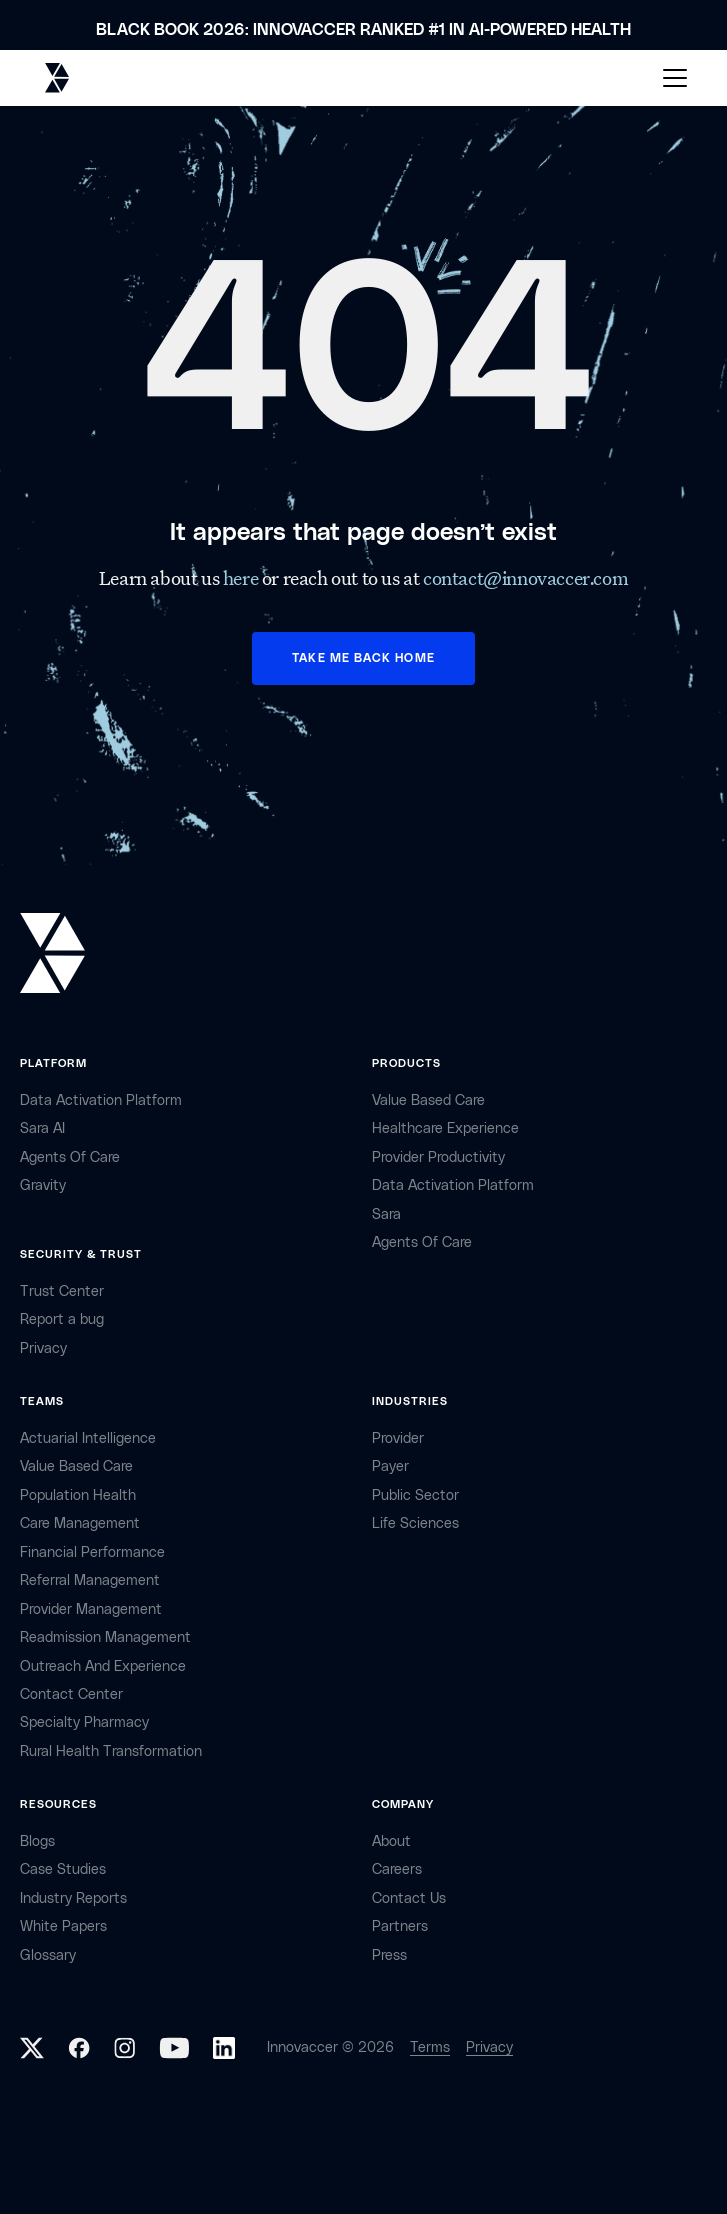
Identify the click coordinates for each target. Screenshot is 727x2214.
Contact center (71, 1694)
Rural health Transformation (111, 1751)
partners (400, 1926)
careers (397, 1869)
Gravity (43, 1185)
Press (389, 1955)
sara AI (42, 1128)
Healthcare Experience (445, 1128)
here (242, 578)
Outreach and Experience (103, 1666)
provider (398, 1438)
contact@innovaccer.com (525, 578)
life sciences (415, 1523)
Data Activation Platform (101, 1100)
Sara (386, 1214)
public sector (415, 1495)
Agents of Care (70, 1157)
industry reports (73, 1898)
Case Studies (63, 1869)
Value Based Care (428, 1100)
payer (390, 1466)
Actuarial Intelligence (88, 1438)
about (391, 1841)
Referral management (90, 1580)
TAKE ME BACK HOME (363, 658)
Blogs (37, 1841)
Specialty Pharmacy (84, 1722)
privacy (43, 1348)
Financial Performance (92, 1552)
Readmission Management (105, 1637)
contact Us (409, 1898)
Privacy (489, 2047)
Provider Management (91, 1609)
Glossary (48, 1955)
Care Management (80, 1523)
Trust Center (62, 1291)
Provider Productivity (438, 1157)
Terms (430, 2047)
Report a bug (62, 1319)
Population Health (78, 1495)
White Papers (63, 1926)
